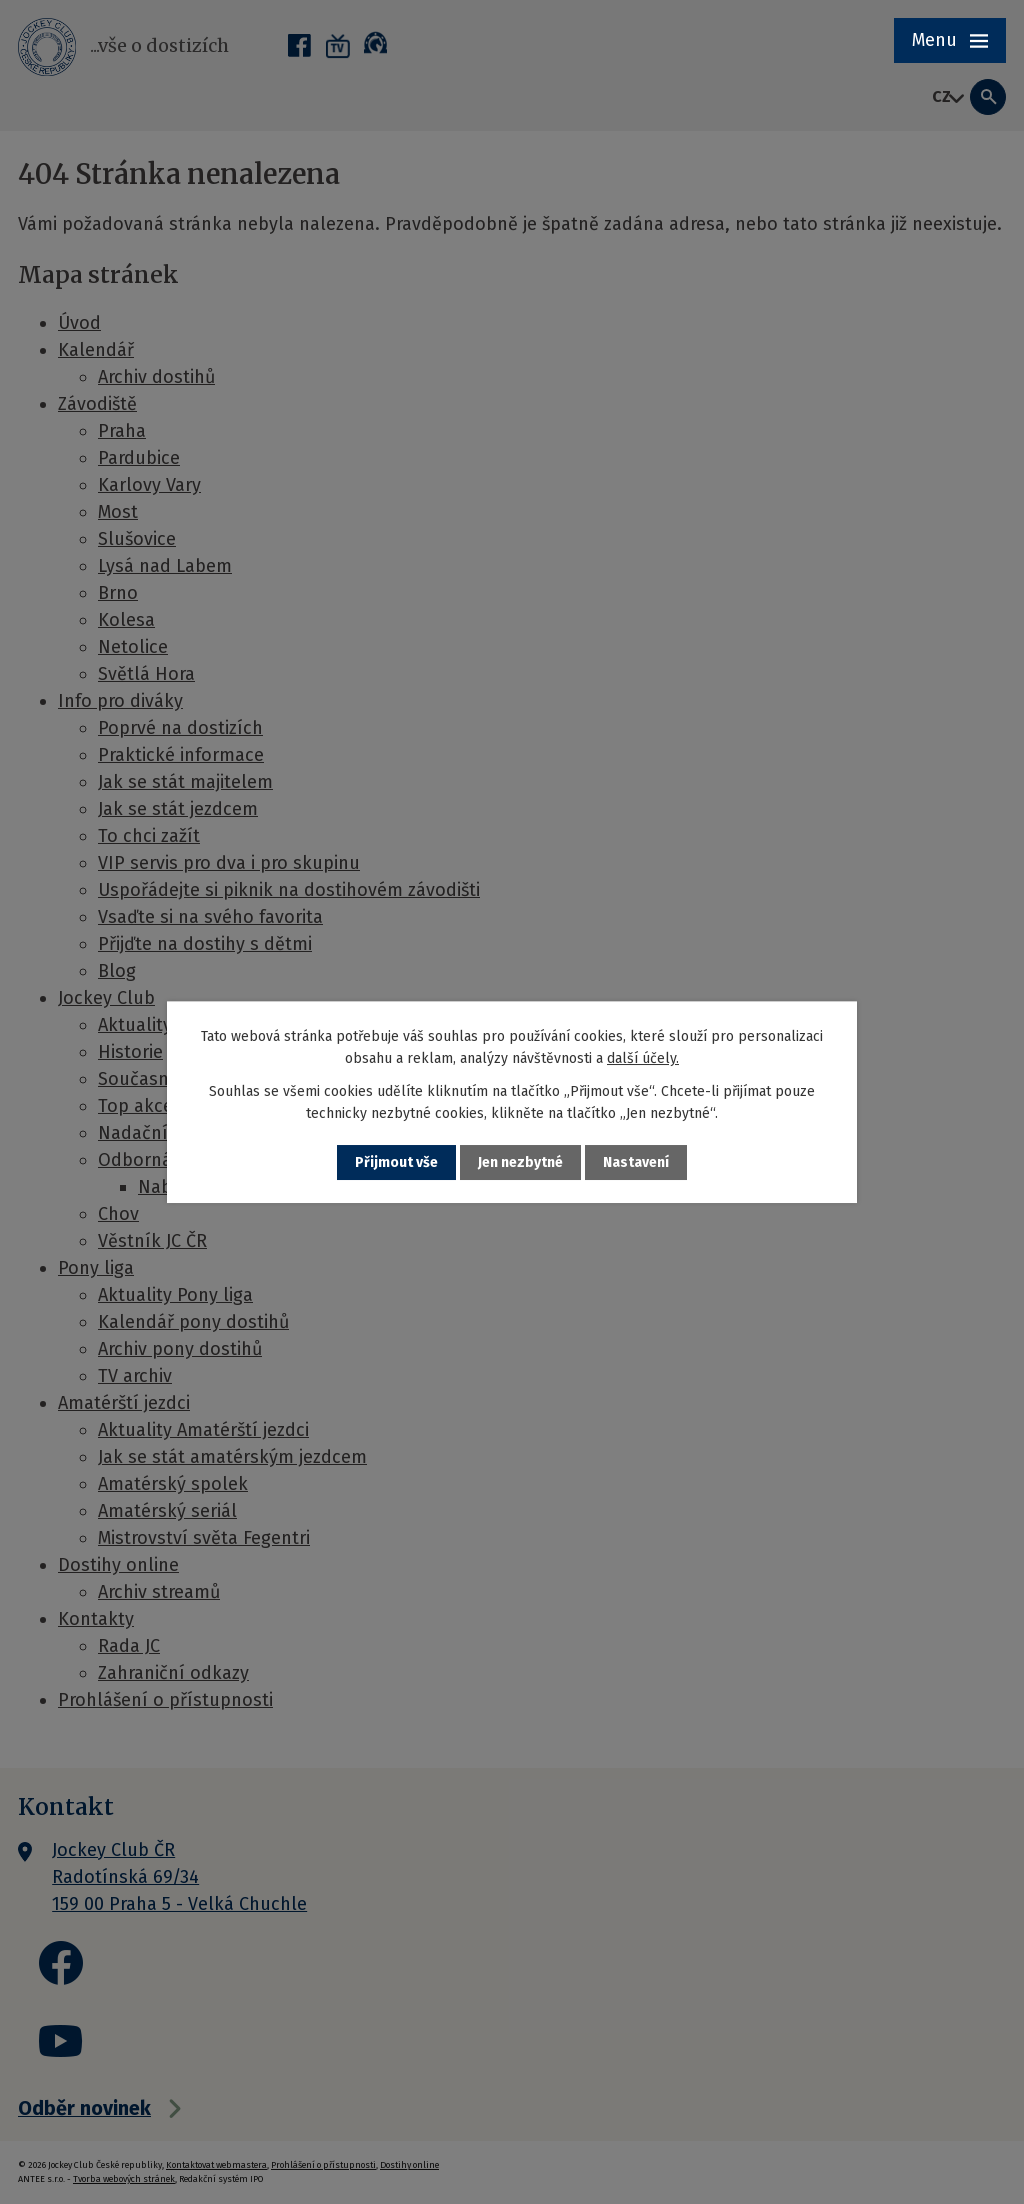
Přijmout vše (396, 1162)
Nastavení (636, 1162)
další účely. (643, 1058)
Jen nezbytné (520, 1162)
